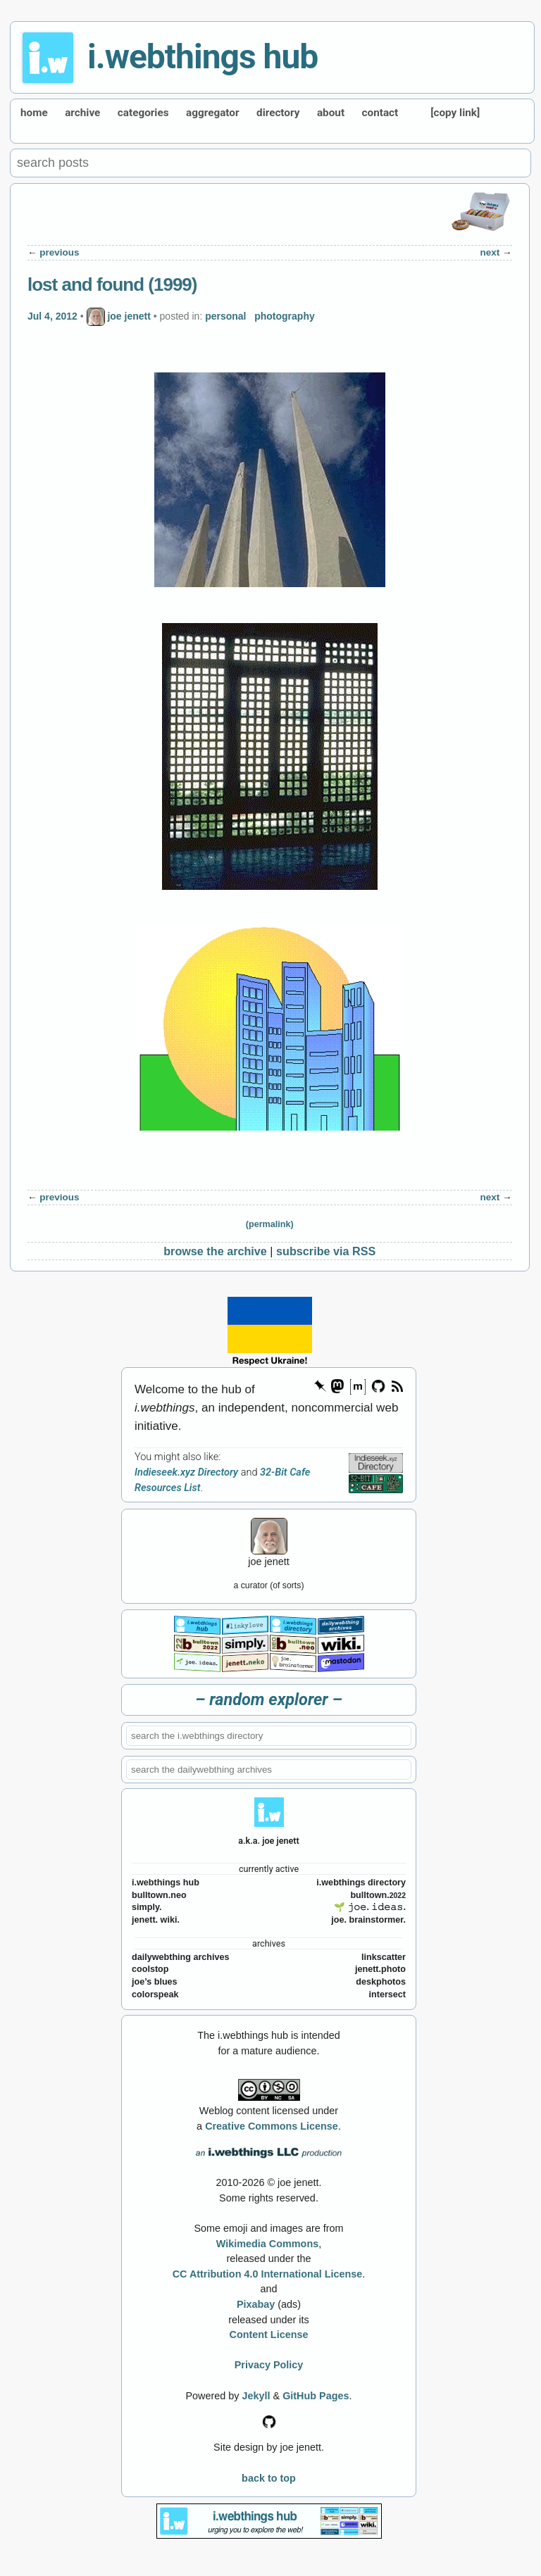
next (490, 252)
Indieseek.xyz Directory (186, 1472)
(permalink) (270, 1224)
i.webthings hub (202, 57)
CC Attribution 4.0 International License (268, 2274)
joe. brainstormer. (368, 1920)
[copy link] (455, 112)
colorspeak (155, 1994)
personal (225, 316)
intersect (387, 1994)
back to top (269, 2478)
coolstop (150, 1969)
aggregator (213, 112)
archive (82, 112)
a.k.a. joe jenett (268, 1840)
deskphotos (381, 1982)
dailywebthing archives (181, 1957)
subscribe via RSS (325, 1251)
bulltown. (378, 1895)
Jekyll (256, 2395)
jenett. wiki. (156, 1920)
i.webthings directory (361, 1882)
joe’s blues (155, 1982)
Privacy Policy (269, 2364)
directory (277, 112)
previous (59, 252)
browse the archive (215, 1251)
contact (380, 112)
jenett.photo (380, 1969)
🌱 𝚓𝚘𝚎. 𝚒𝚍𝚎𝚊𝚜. (370, 1907)
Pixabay (256, 2304)
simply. (146, 1907)
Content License (269, 2334)
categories (143, 112)
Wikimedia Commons (267, 2243)
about (330, 112)
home (34, 112)
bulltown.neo (159, 1895)
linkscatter (383, 1957)
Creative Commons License (271, 2126)
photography (284, 316)
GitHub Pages (315, 2395)
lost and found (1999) (112, 284)
